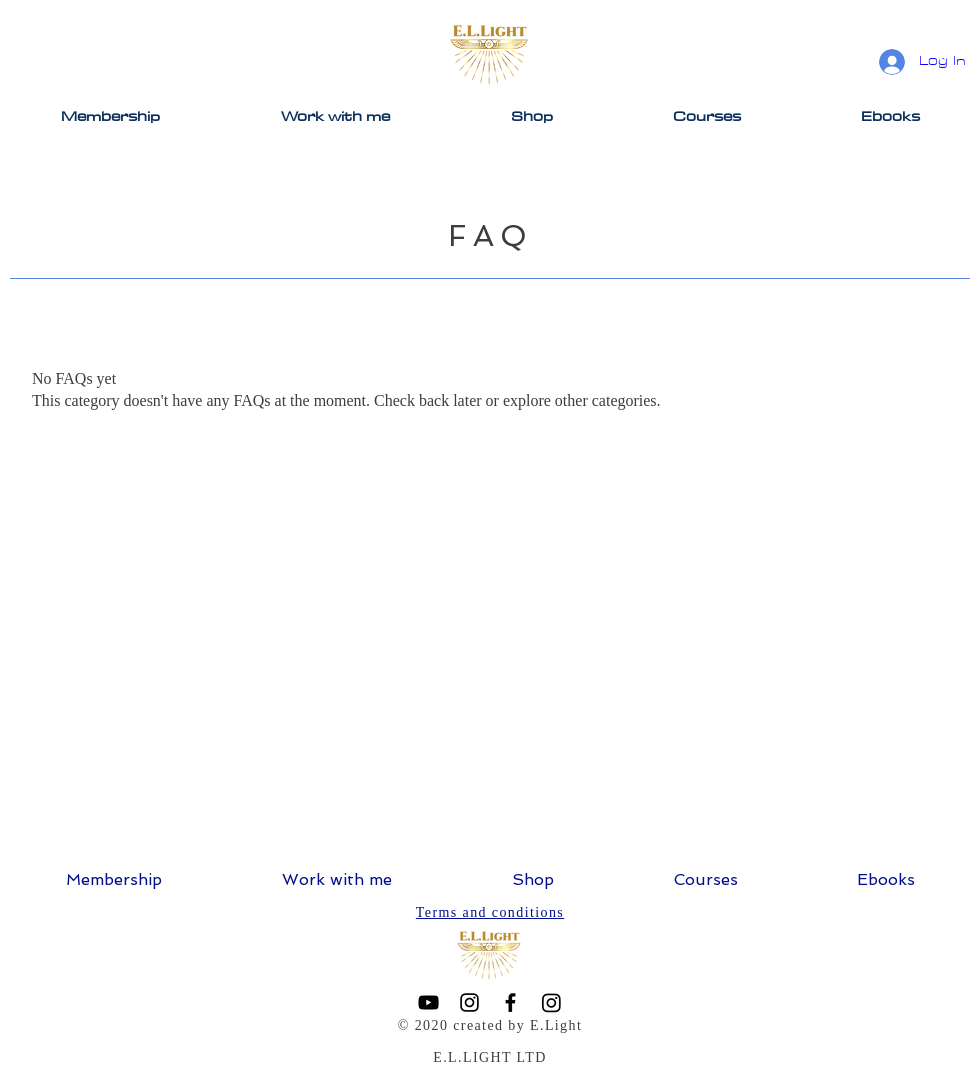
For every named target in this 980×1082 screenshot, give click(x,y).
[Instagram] (469, 1002)
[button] (531, 116)
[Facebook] (510, 1002)
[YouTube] (428, 1002)
